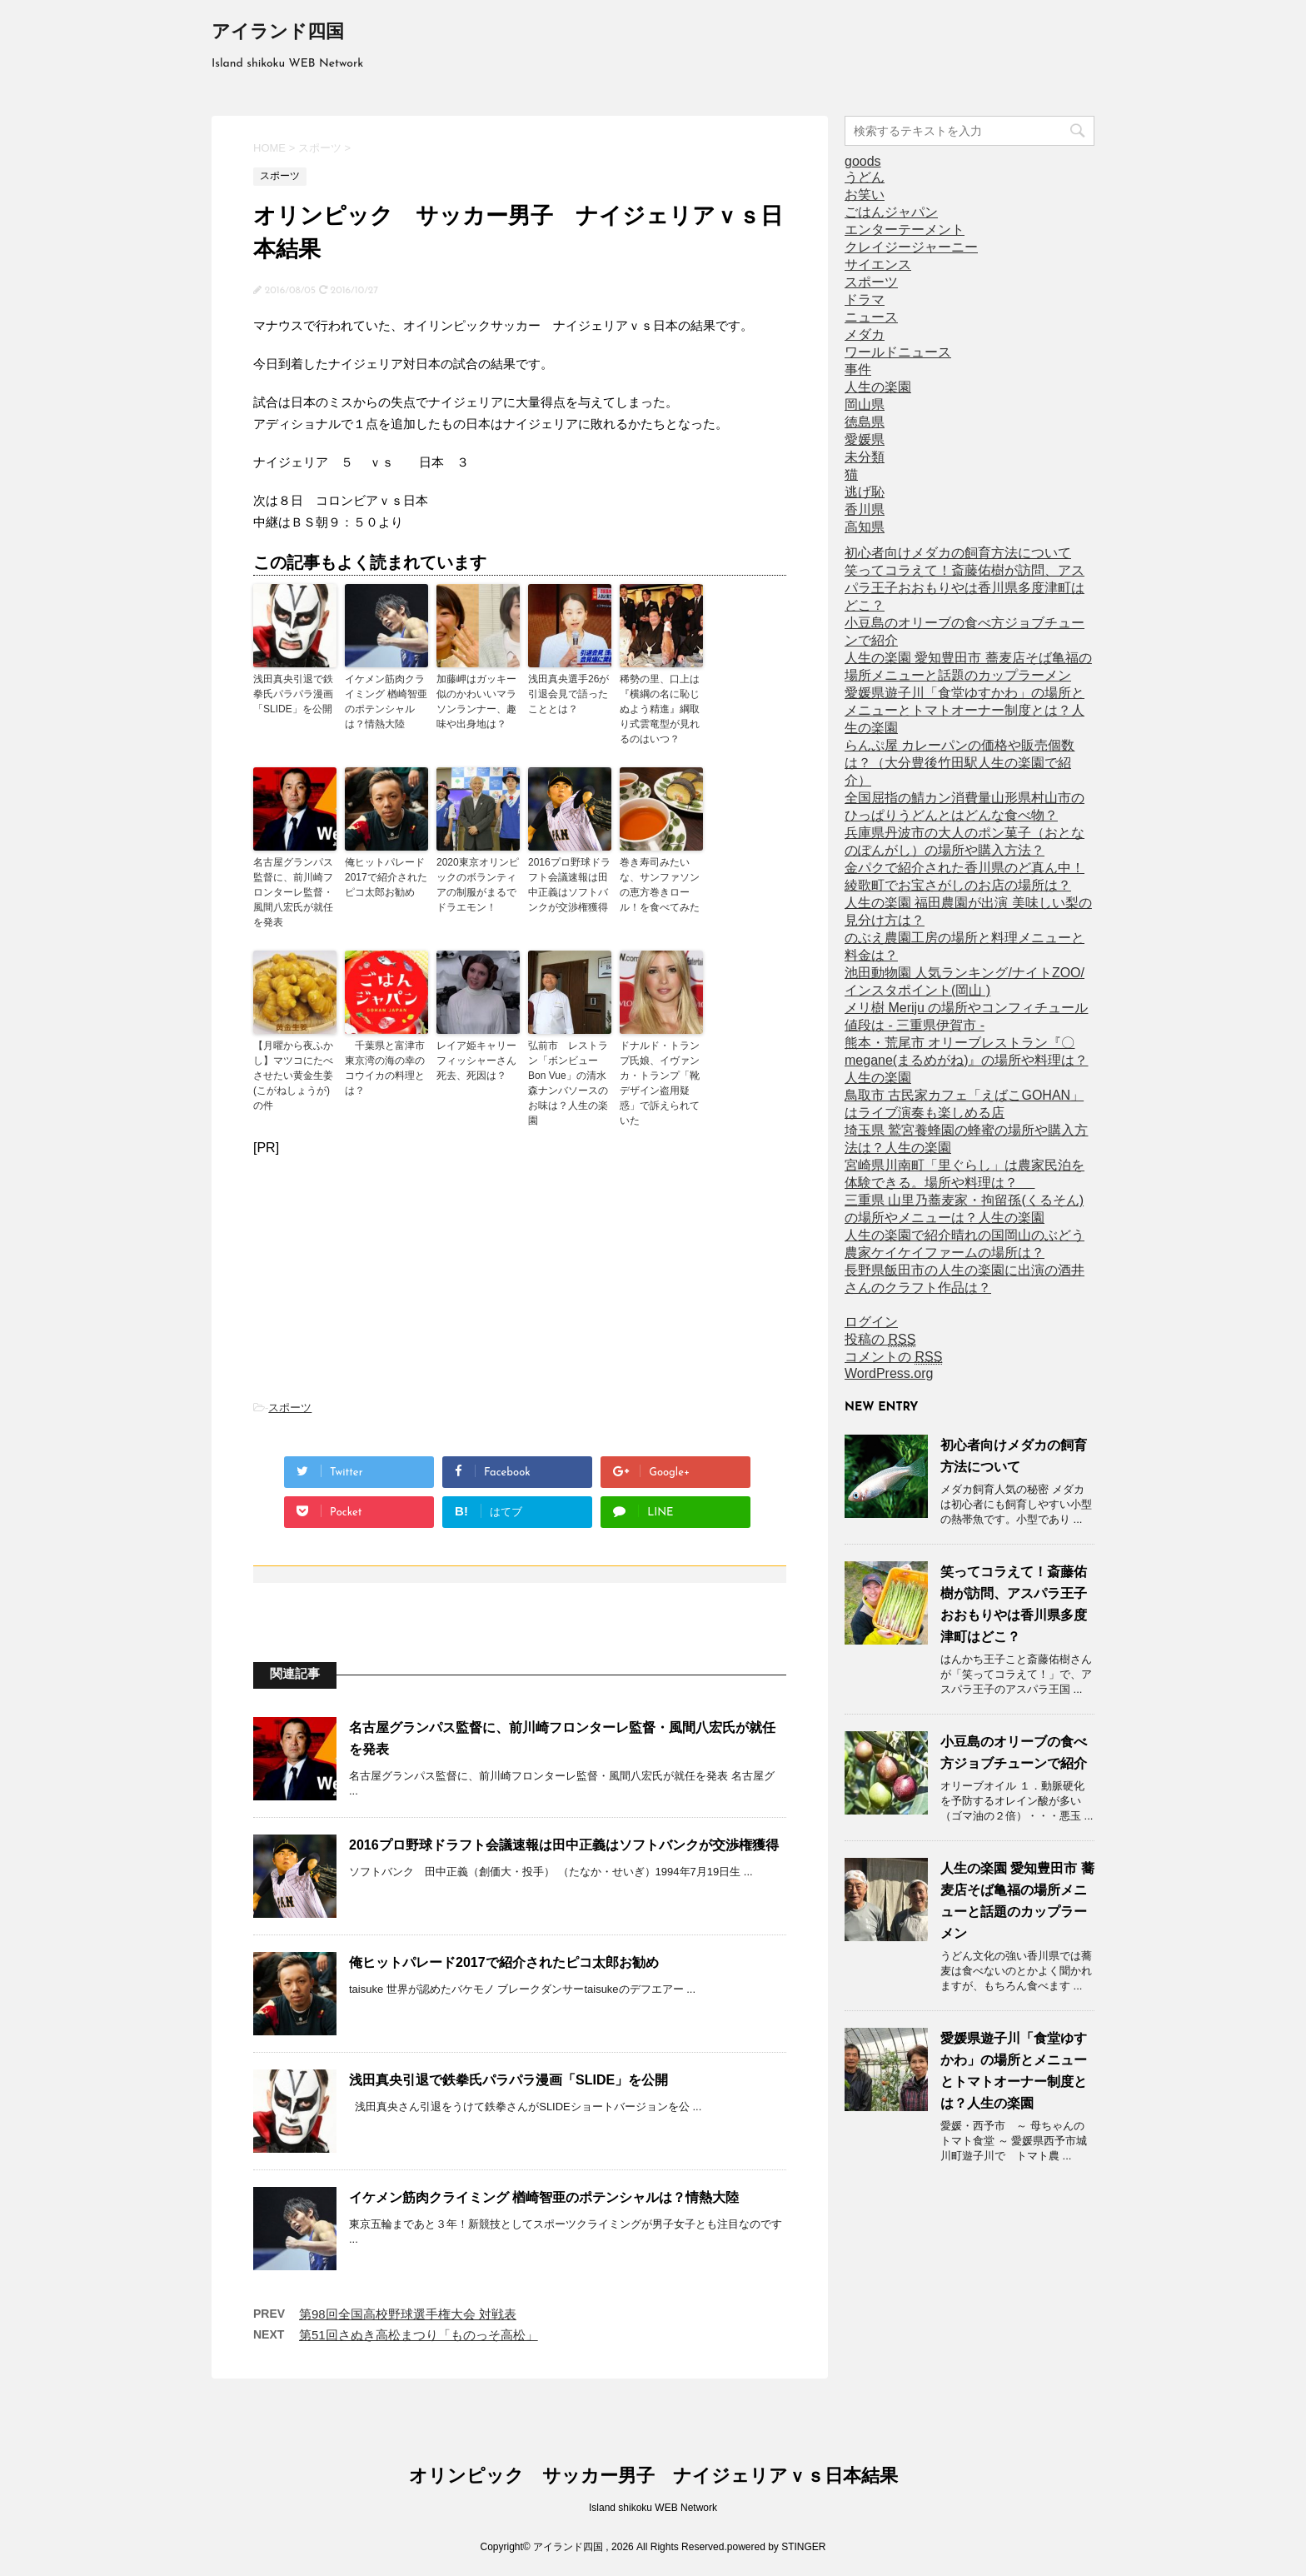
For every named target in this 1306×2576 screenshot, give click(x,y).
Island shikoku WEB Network (653, 2508)
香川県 (865, 509)
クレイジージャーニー (911, 247)
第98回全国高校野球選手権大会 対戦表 (407, 2314)
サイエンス (878, 264)
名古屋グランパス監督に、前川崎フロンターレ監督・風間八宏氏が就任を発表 (293, 892)
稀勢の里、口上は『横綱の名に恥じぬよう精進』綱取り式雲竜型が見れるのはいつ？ (660, 709)
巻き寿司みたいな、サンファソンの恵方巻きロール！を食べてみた (660, 884)
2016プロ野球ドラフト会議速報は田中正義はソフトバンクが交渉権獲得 (569, 884)
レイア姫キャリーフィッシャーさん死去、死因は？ (476, 1060)
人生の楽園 (878, 387)
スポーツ (290, 1407)
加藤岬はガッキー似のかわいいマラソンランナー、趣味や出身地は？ (476, 701)
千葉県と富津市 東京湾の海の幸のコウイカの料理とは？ (386, 1068)
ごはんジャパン (891, 212)
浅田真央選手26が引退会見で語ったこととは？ (568, 694)
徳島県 (865, 422)
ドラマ (865, 299)
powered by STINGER (776, 2547)
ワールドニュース (898, 352)
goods (863, 161)
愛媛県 (865, 439)
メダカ (865, 334)
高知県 (865, 527)
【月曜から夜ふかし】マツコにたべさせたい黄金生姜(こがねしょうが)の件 (293, 1075)
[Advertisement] (519, 1272)
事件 (858, 369)
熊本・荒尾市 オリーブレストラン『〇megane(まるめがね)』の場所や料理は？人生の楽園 (966, 1060)
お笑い (865, 194)
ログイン (871, 1322)
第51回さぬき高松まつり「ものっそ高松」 (418, 2335)
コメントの (893, 1357)
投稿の (880, 1339)
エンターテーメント (905, 229)
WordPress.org (889, 1373)
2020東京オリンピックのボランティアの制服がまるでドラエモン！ (477, 884)
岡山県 (865, 404)
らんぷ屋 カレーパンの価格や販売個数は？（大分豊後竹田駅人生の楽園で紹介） (959, 762)
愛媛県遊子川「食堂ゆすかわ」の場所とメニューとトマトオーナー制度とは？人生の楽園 (964, 710)
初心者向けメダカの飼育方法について (958, 553)
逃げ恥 (865, 492)
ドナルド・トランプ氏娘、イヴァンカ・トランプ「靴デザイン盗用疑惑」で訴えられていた (660, 1083)
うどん (865, 177)
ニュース (871, 317)
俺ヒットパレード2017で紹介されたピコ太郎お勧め (386, 877)
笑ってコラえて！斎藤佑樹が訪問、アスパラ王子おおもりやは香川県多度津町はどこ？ (964, 587)
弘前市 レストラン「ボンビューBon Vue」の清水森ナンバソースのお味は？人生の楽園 (568, 1083)
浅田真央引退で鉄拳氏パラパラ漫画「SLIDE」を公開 (293, 694)
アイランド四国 (278, 32)
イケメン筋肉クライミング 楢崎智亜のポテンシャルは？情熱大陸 (386, 701)
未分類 (865, 457)
